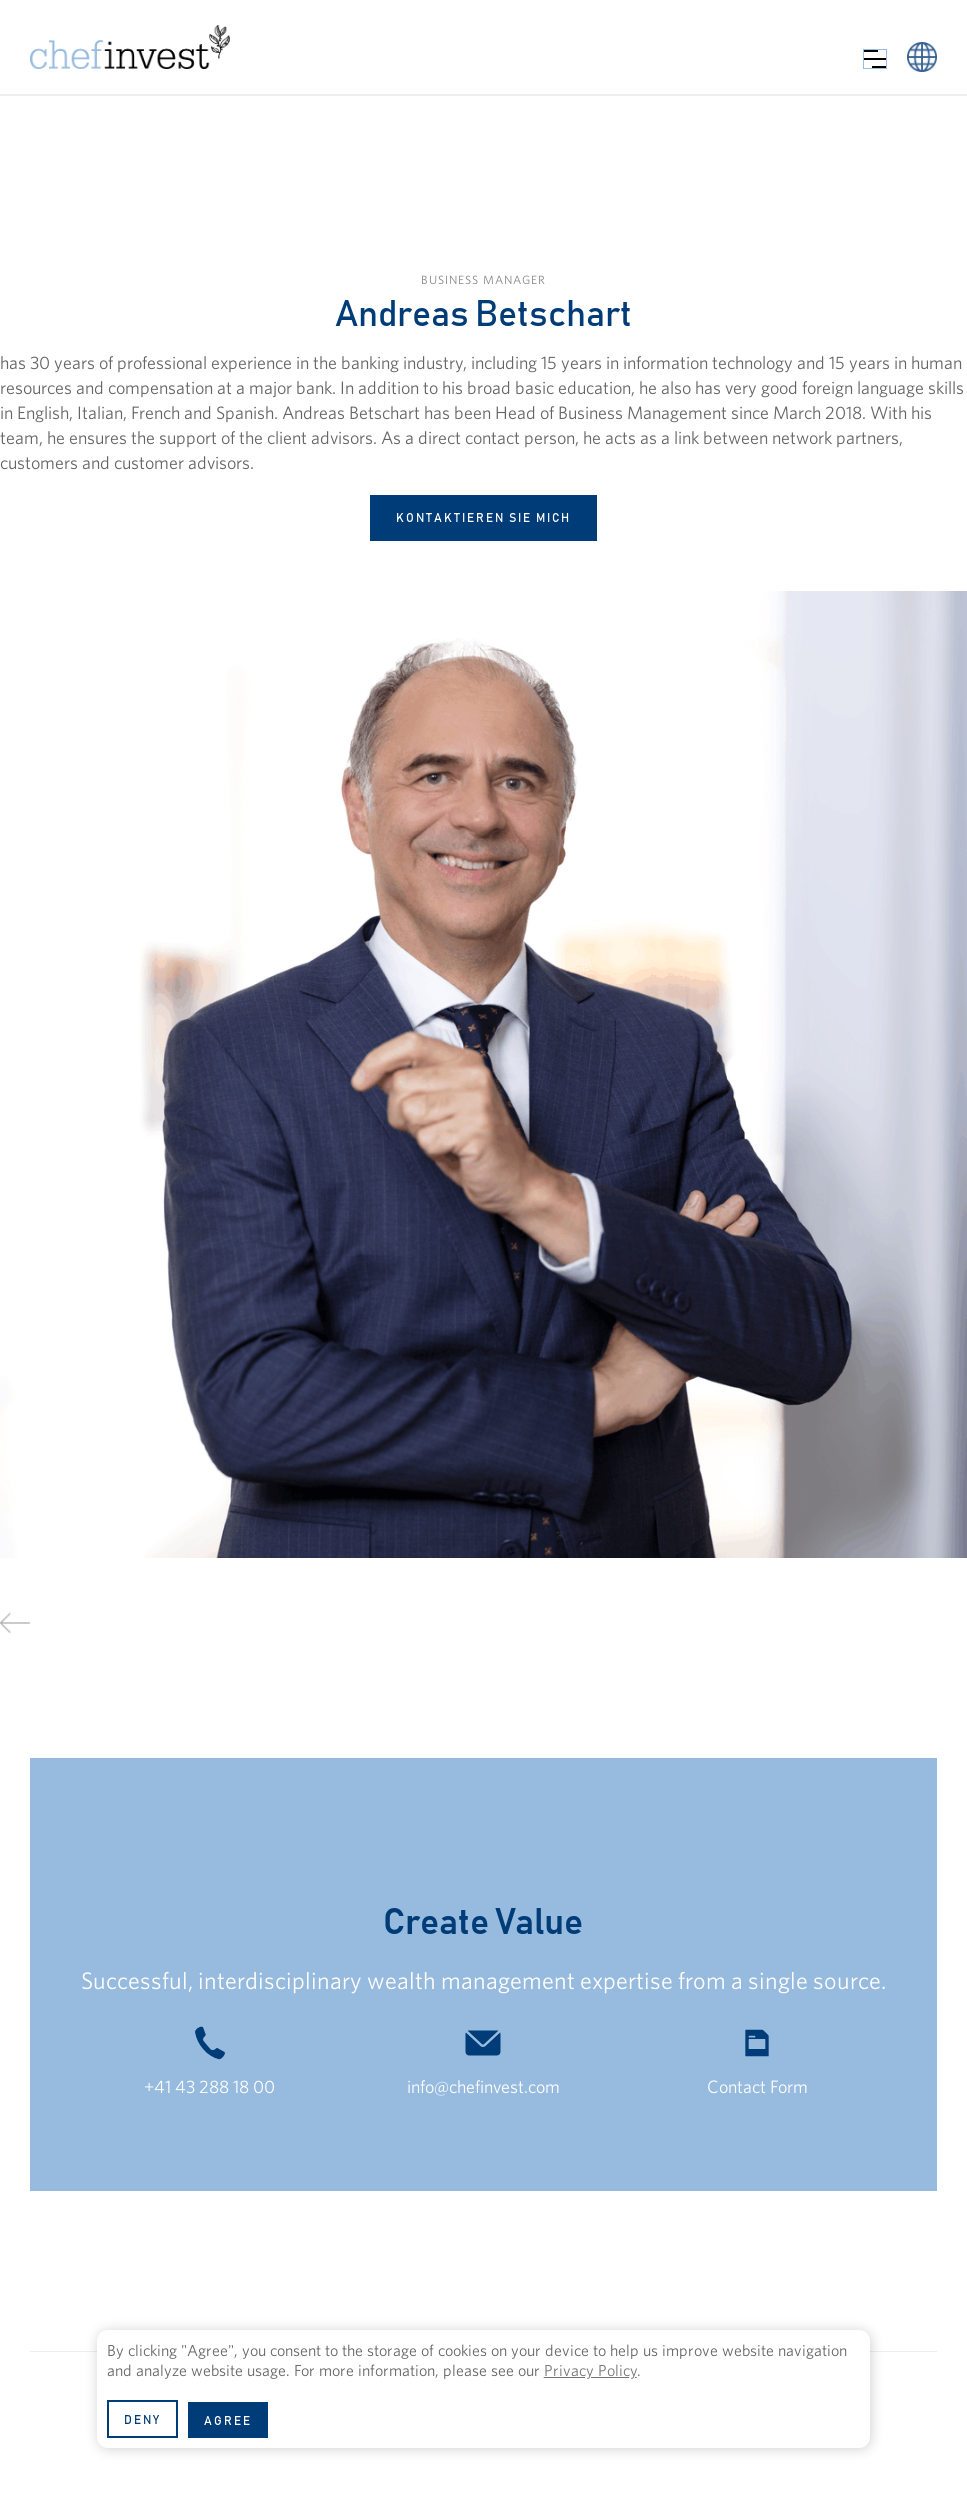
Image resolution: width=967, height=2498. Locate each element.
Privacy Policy (590, 2370)
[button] (875, 59)
